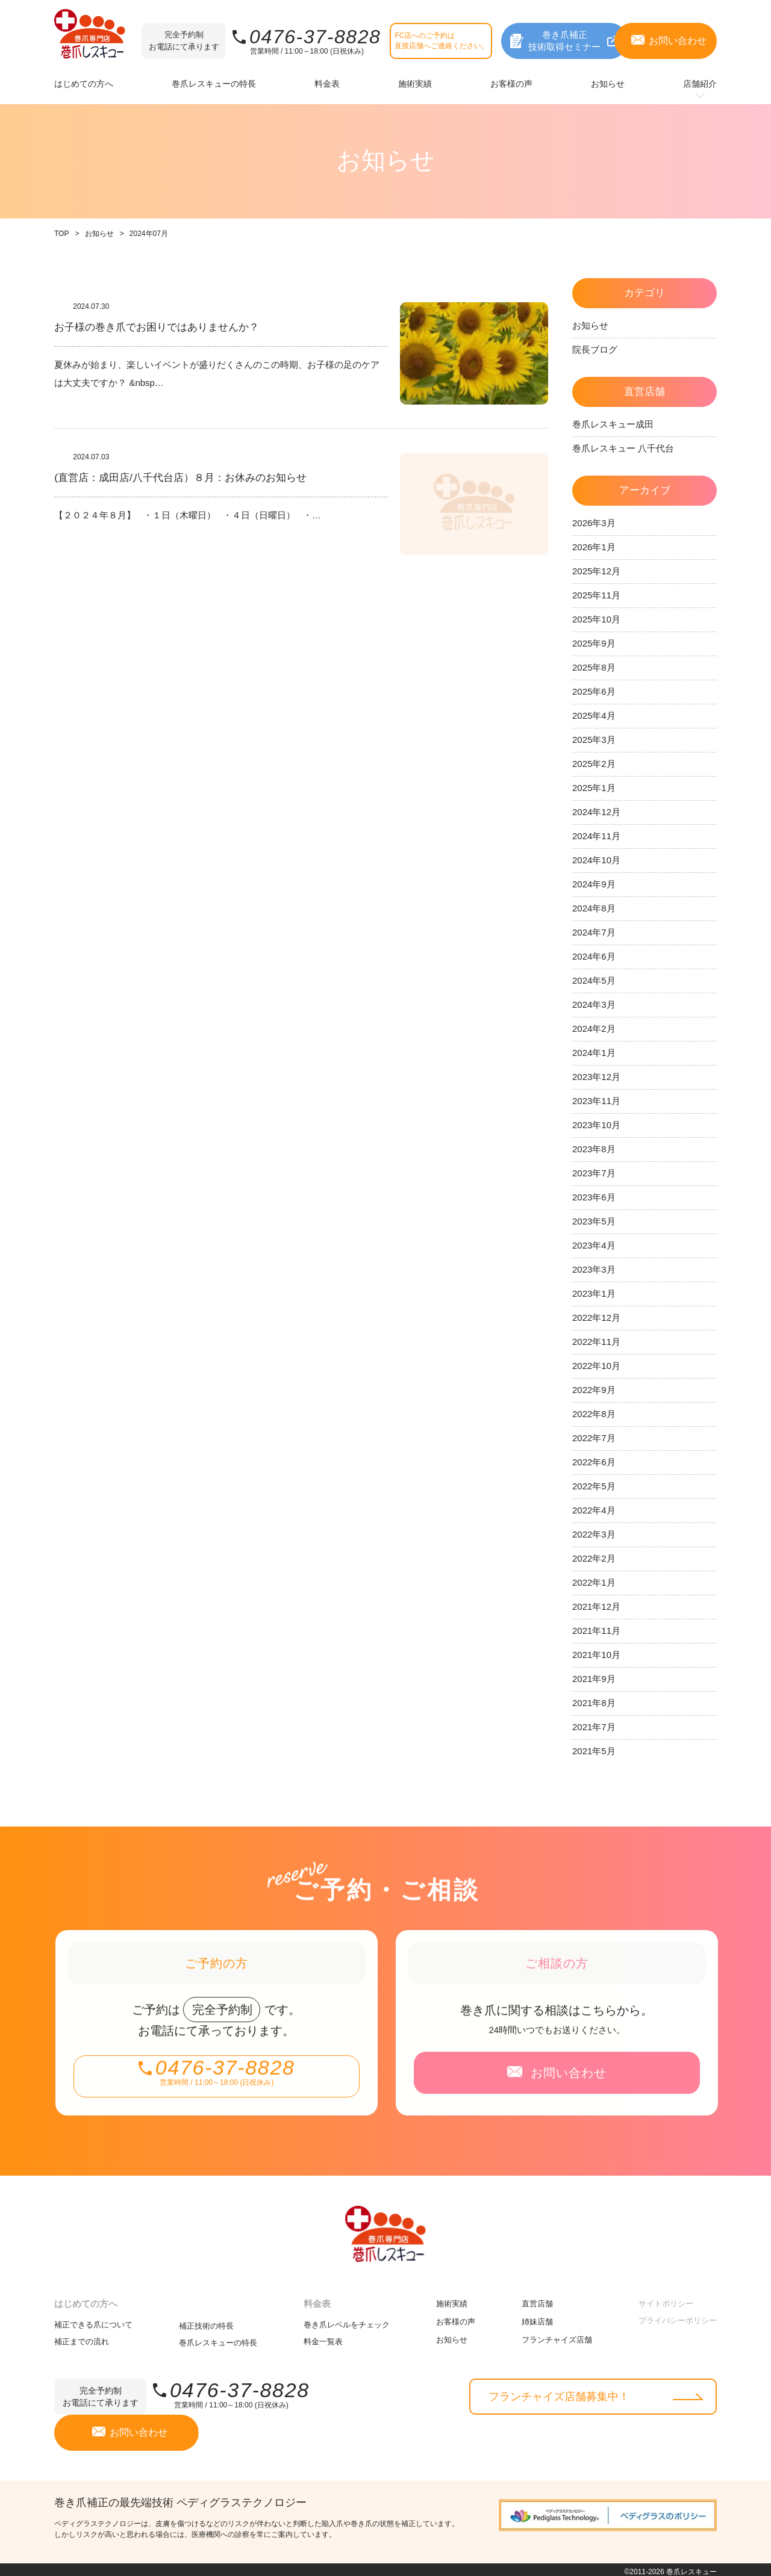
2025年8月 (594, 667)
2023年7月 (594, 1173)
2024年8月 (594, 908)
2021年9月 (594, 1679)
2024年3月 (594, 1004)
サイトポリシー (665, 2298)
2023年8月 (594, 1149)
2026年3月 (594, 523)
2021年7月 (594, 1727)
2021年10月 (596, 1655)
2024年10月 (596, 860)
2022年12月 (596, 1317)
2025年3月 (594, 739)
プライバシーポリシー (677, 2315)
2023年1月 (594, 1293)
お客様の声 (455, 2316)
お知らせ (99, 233)
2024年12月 (596, 812)
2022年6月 (594, 1462)
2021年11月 (596, 1630)
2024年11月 (596, 836)
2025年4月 (594, 715)
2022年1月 (594, 1582)
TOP (61, 233)
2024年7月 (594, 932)
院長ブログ (594, 349)
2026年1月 (594, 547)
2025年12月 (596, 571)
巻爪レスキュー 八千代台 (623, 448)
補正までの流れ (81, 2336)
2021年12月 (596, 1606)
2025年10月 (596, 619)
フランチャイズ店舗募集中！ (559, 2392)
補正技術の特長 (206, 2321)
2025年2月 (594, 764)
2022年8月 (594, 1414)
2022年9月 (594, 1390)
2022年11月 (596, 1341)
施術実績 (451, 2298)
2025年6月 (594, 691)
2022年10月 (596, 1366)
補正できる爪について (93, 2319)
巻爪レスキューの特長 (218, 2337)
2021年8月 (594, 1703)
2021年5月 (594, 1751)
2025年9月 (594, 643)
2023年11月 (596, 1101)
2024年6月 (594, 956)
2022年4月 (594, 1510)
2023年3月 (594, 1269)
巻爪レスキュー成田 (613, 424)
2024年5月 (594, 980)
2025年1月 (594, 788)
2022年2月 (594, 1558)
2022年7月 (594, 1438)
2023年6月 (594, 1197)
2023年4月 (594, 1245)
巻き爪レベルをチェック (347, 2319)
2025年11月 (596, 595)
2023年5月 (594, 1221)
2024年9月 (594, 884)
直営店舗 (537, 2298)
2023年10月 (596, 1125)
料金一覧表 (323, 2336)
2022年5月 (594, 1486)
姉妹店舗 (537, 2316)
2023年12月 (596, 1077)
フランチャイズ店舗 (557, 2334)
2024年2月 (594, 1028)
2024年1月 (594, 1052)
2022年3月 (594, 1534)
